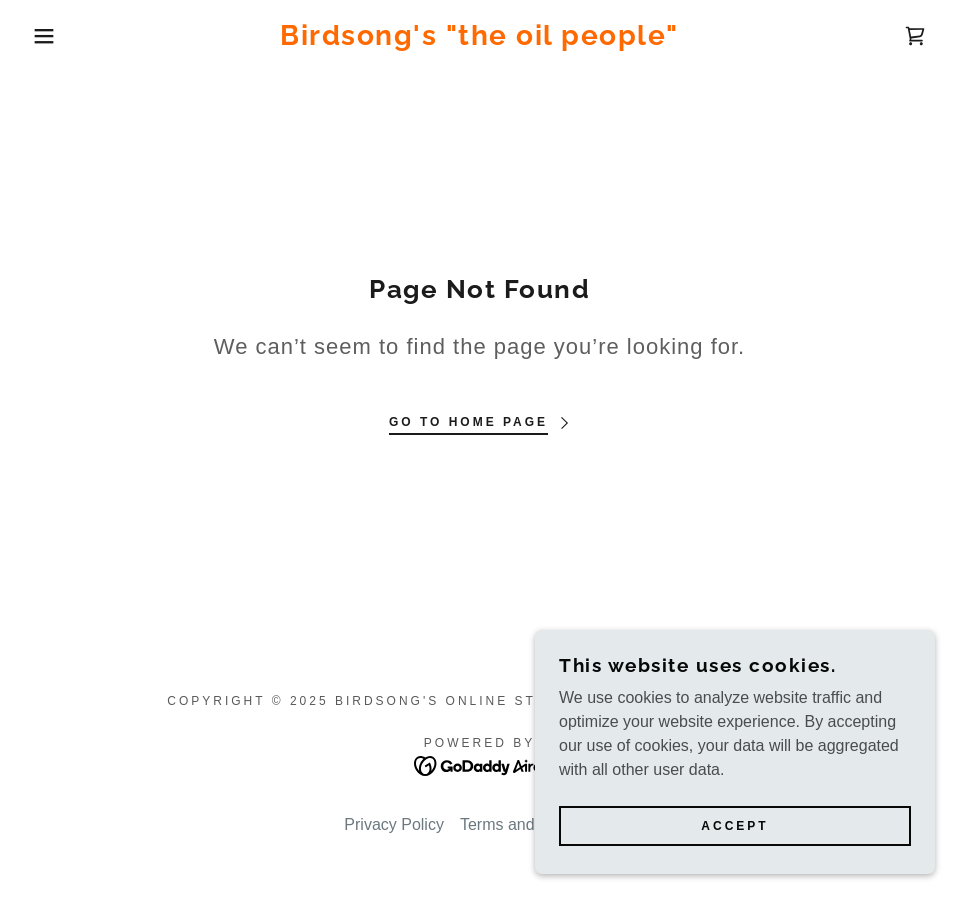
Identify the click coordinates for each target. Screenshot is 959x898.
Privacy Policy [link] (394, 824)
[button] (48, 36)
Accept (734, 826)
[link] (479, 39)
